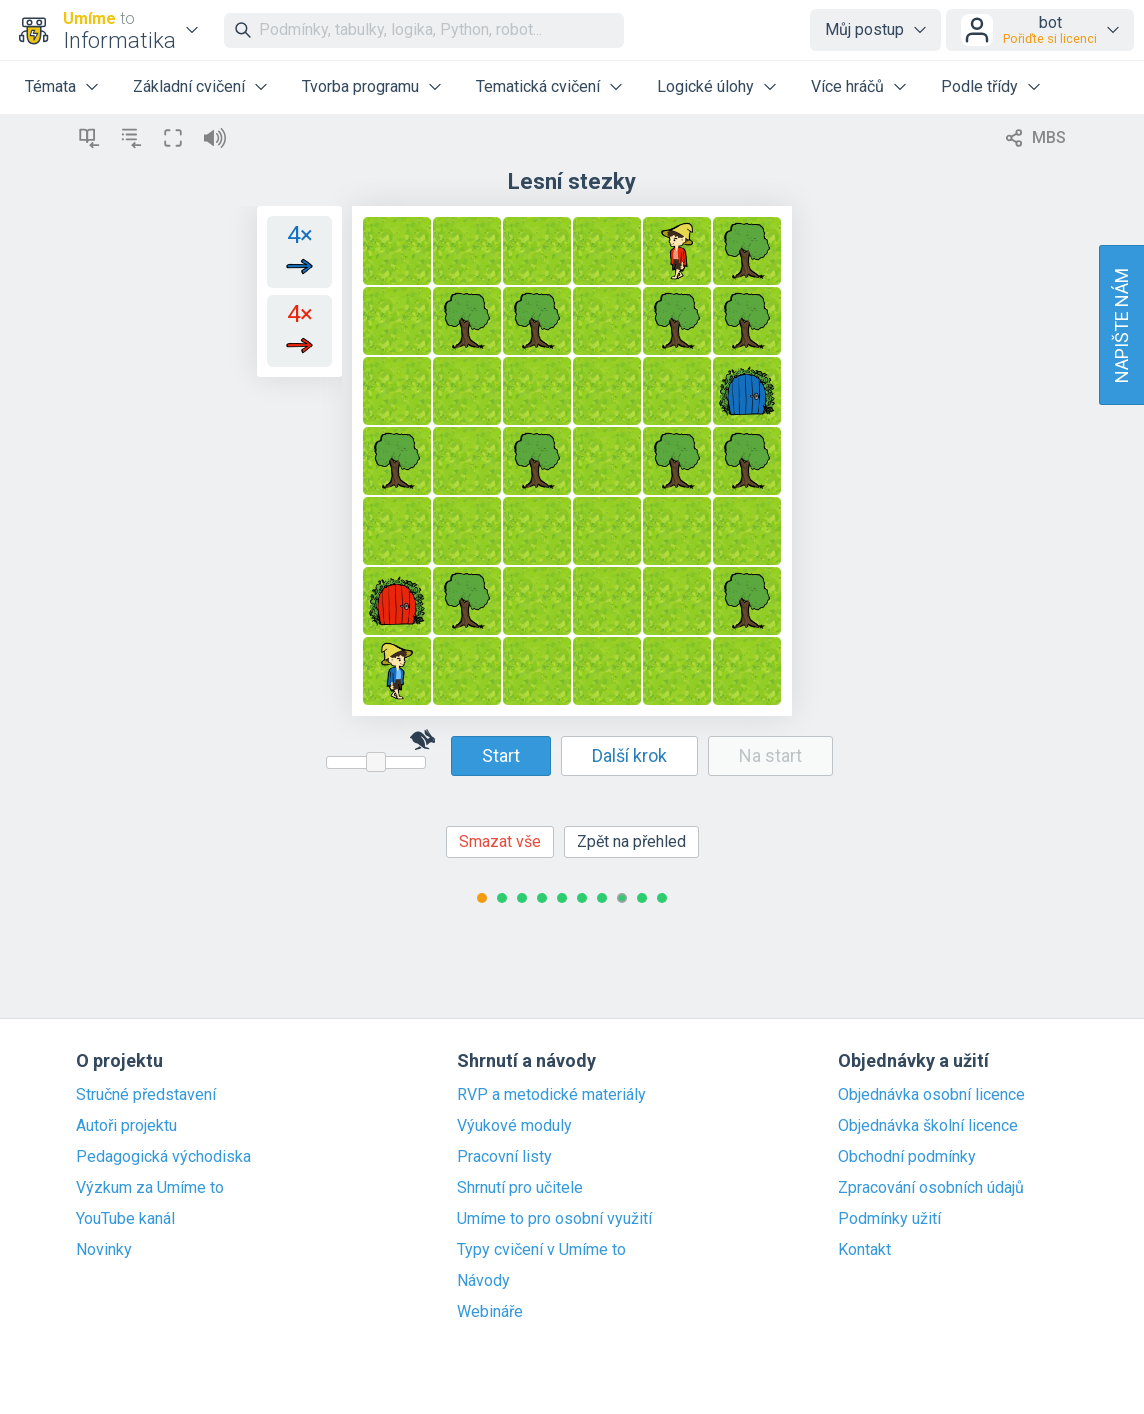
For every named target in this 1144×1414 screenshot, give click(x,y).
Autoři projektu (126, 1126)
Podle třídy (979, 86)
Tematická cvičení (538, 86)
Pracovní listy (504, 1157)
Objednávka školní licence (928, 1126)
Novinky (104, 1250)
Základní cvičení (189, 86)
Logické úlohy (705, 86)
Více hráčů (847, 86)
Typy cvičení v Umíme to (541, 1250)
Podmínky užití (889, 1219)
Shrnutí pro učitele (520, 1188)
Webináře (490, 1312)
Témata (50, 86)
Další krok (629, 755)
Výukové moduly (514, 1126)
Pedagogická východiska (163, 1157)
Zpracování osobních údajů (931, 1188)
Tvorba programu (360, 86)
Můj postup (864, 29)
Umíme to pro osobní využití (554, 1219)
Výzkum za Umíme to (150, 1188)
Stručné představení (146, 1095)
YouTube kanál (125, 1219)
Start (501, 755)
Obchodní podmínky (907, 1157)
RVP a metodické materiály (551, 1095)
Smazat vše (500, 841)
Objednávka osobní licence (931, 1095)
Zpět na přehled (631, 841)
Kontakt (864, 1250)
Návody (483, 1281)
